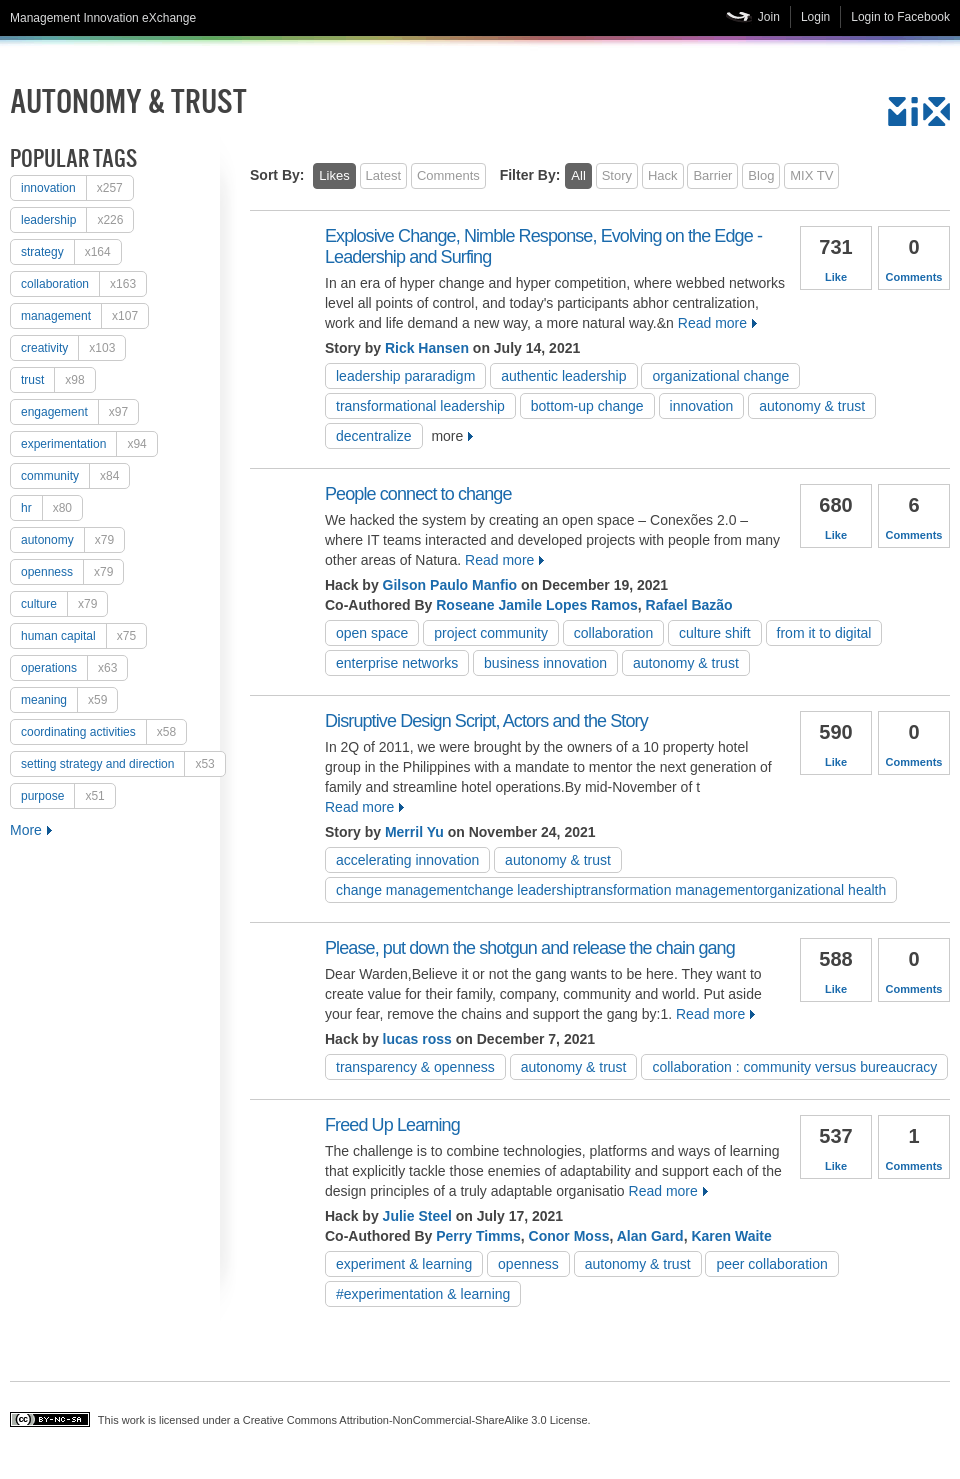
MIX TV (811, 175)
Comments (448, 175)
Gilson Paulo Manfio (450, 585)
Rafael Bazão (689, 605)
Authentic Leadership (563, 376)
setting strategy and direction (123, 764)
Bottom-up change (587, 406)
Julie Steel (417, 1216)
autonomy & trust (812, 406)
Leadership (77, 220)
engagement (79, 412)
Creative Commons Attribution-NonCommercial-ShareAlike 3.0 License (415, 1420)
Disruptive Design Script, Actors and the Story (486, 721)
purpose (68, 796)
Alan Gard (650, 1236)
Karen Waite (731, 1236)
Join (769, 17)
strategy (71, 252)
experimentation (89, 444)
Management (84, 316)
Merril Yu (414, 832)
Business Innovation (545, 663)
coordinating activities (103, 732)
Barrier (712, 175)
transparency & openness (415, 1067)
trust (58, 380)
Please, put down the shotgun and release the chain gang (530, 948)
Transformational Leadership (420, 406)
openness (72, 572)
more (447, 436)
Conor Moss (569, 1236)
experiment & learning (404, 1264)
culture (64, 604)
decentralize (374, 436)
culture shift (715, 633)
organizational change (720, 376)
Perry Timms (478, 1236)
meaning (69, 700)
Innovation (77, 188)
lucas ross (417, 1039)
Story (617, 175)
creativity (73, 348)
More (26, 830)
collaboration (83, 284)
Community (75, 476)
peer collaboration (771, 1264)
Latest (383, 175)
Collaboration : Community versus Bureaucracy (794, 1067)
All (578, 175)
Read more (712, 323)
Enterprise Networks (397, 663)
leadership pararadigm (405, 376)
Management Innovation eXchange (103, 18)
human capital (83, 636)
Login (815, 17)
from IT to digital (824, 633)
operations (74, 668)
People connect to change (418, 494)
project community (491, 633)
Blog (761, 175)
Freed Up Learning (392, 1125)
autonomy (72, 540)
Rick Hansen (427, 348)
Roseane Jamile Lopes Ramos (537, 605)
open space (372, 633)
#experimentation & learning (423, 1294)
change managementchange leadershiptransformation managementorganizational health (611, 890)
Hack (663, 175)
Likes (334, 175)
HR (51, 508)
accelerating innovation (407, 860)
